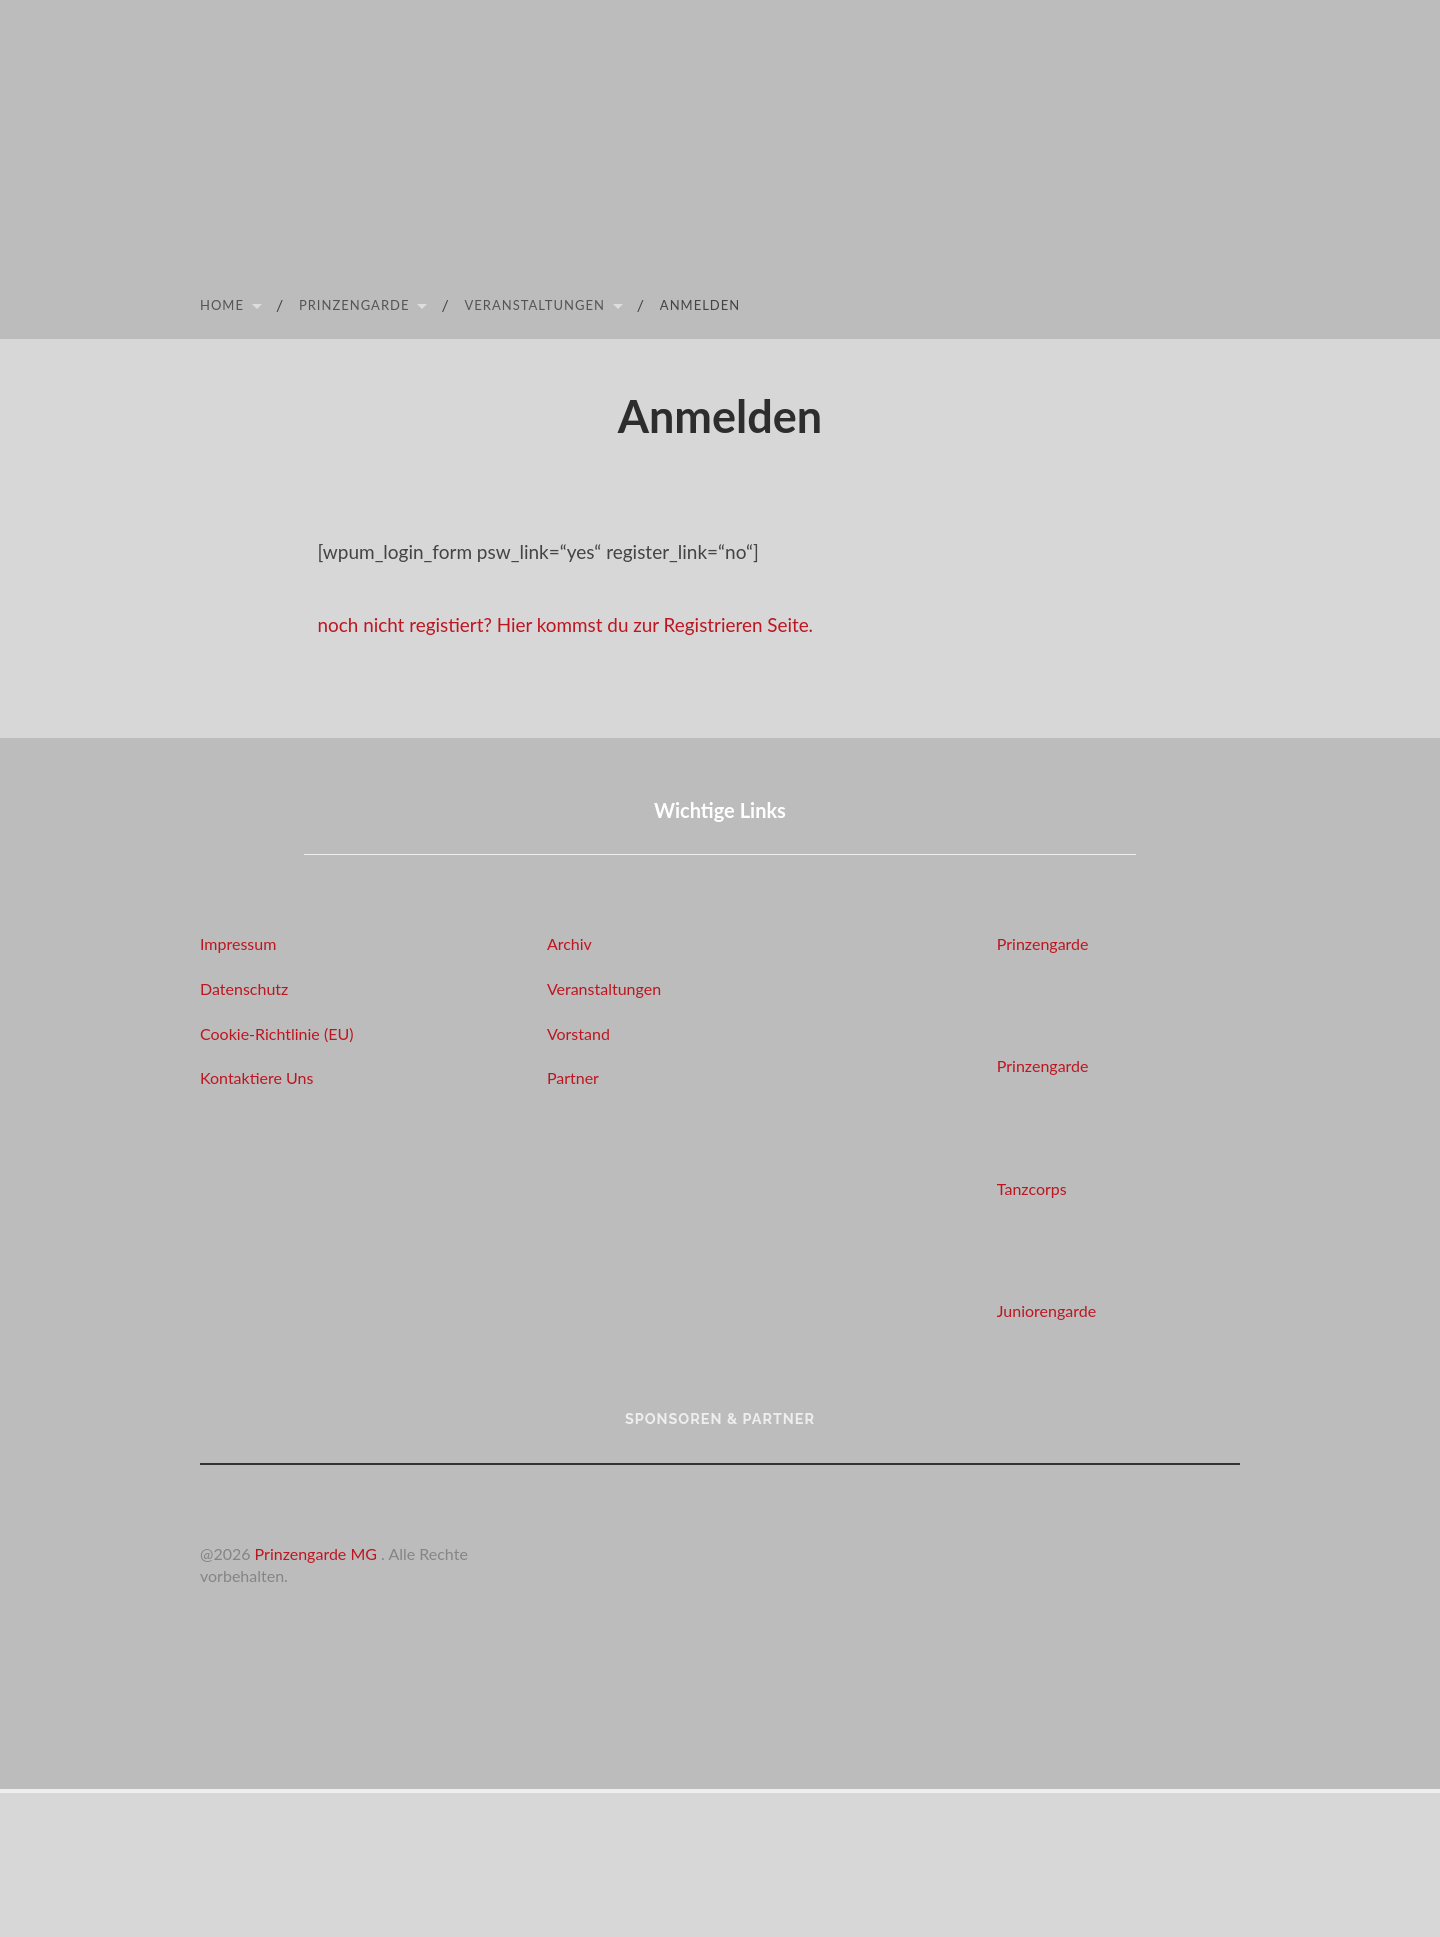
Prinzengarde (354, 305)
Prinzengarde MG (318, 1553)
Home (222, 305)
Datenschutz (244, 988)
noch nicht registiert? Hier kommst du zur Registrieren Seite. (567, 624)
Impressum (238, 943)
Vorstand (578, 1033)
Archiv (569, 943)
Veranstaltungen (534, 305)
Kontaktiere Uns (256, 1077)
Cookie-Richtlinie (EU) (276, 1033)
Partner (573, 1077)
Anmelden (700, 305)
